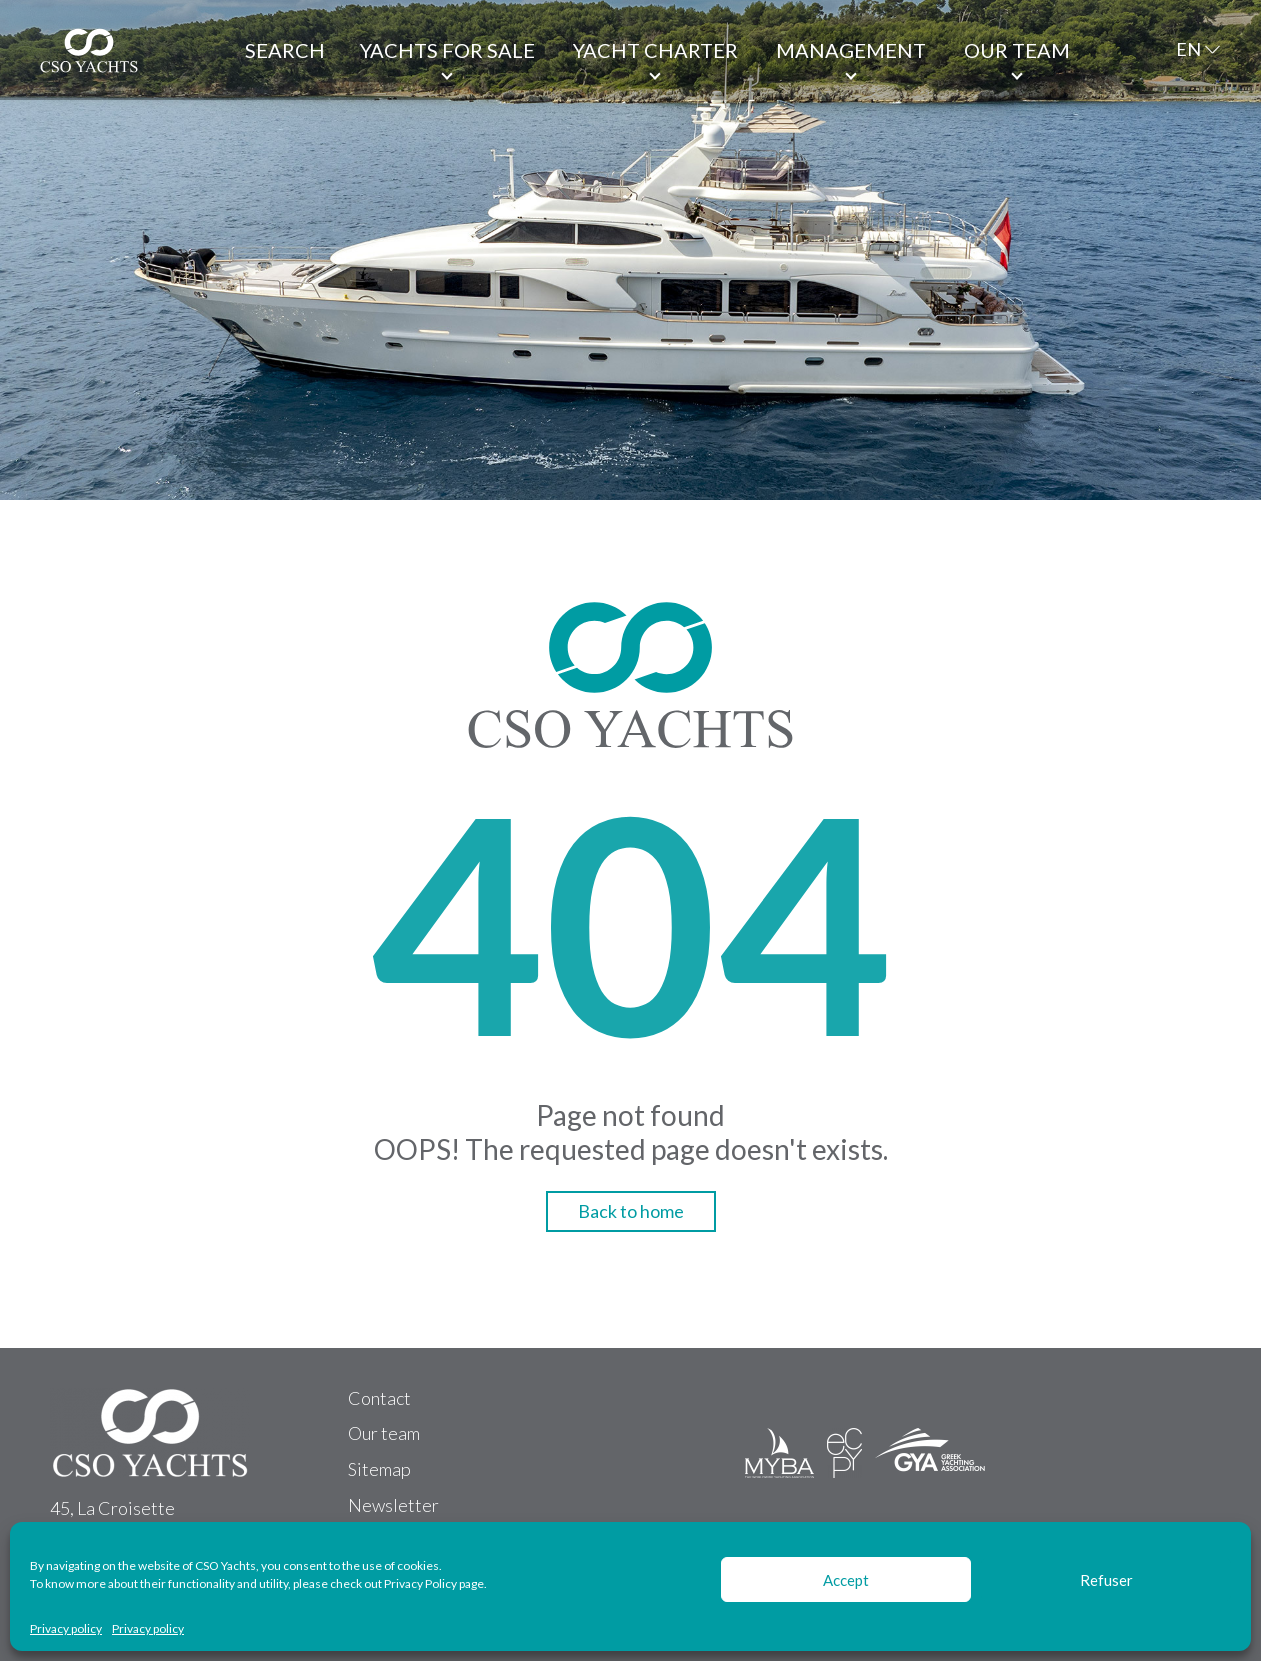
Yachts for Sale (447, 50)
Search (285, 50)
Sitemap (379, 1469)
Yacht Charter (655, 50)
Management (851, 50)
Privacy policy (66, 1629)
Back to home (631, 1211)
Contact (379, 1398)
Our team (1017, 50)
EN (1188, 49)
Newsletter (393, 1505)
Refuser (1106, 1580)
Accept (846, 1580)
